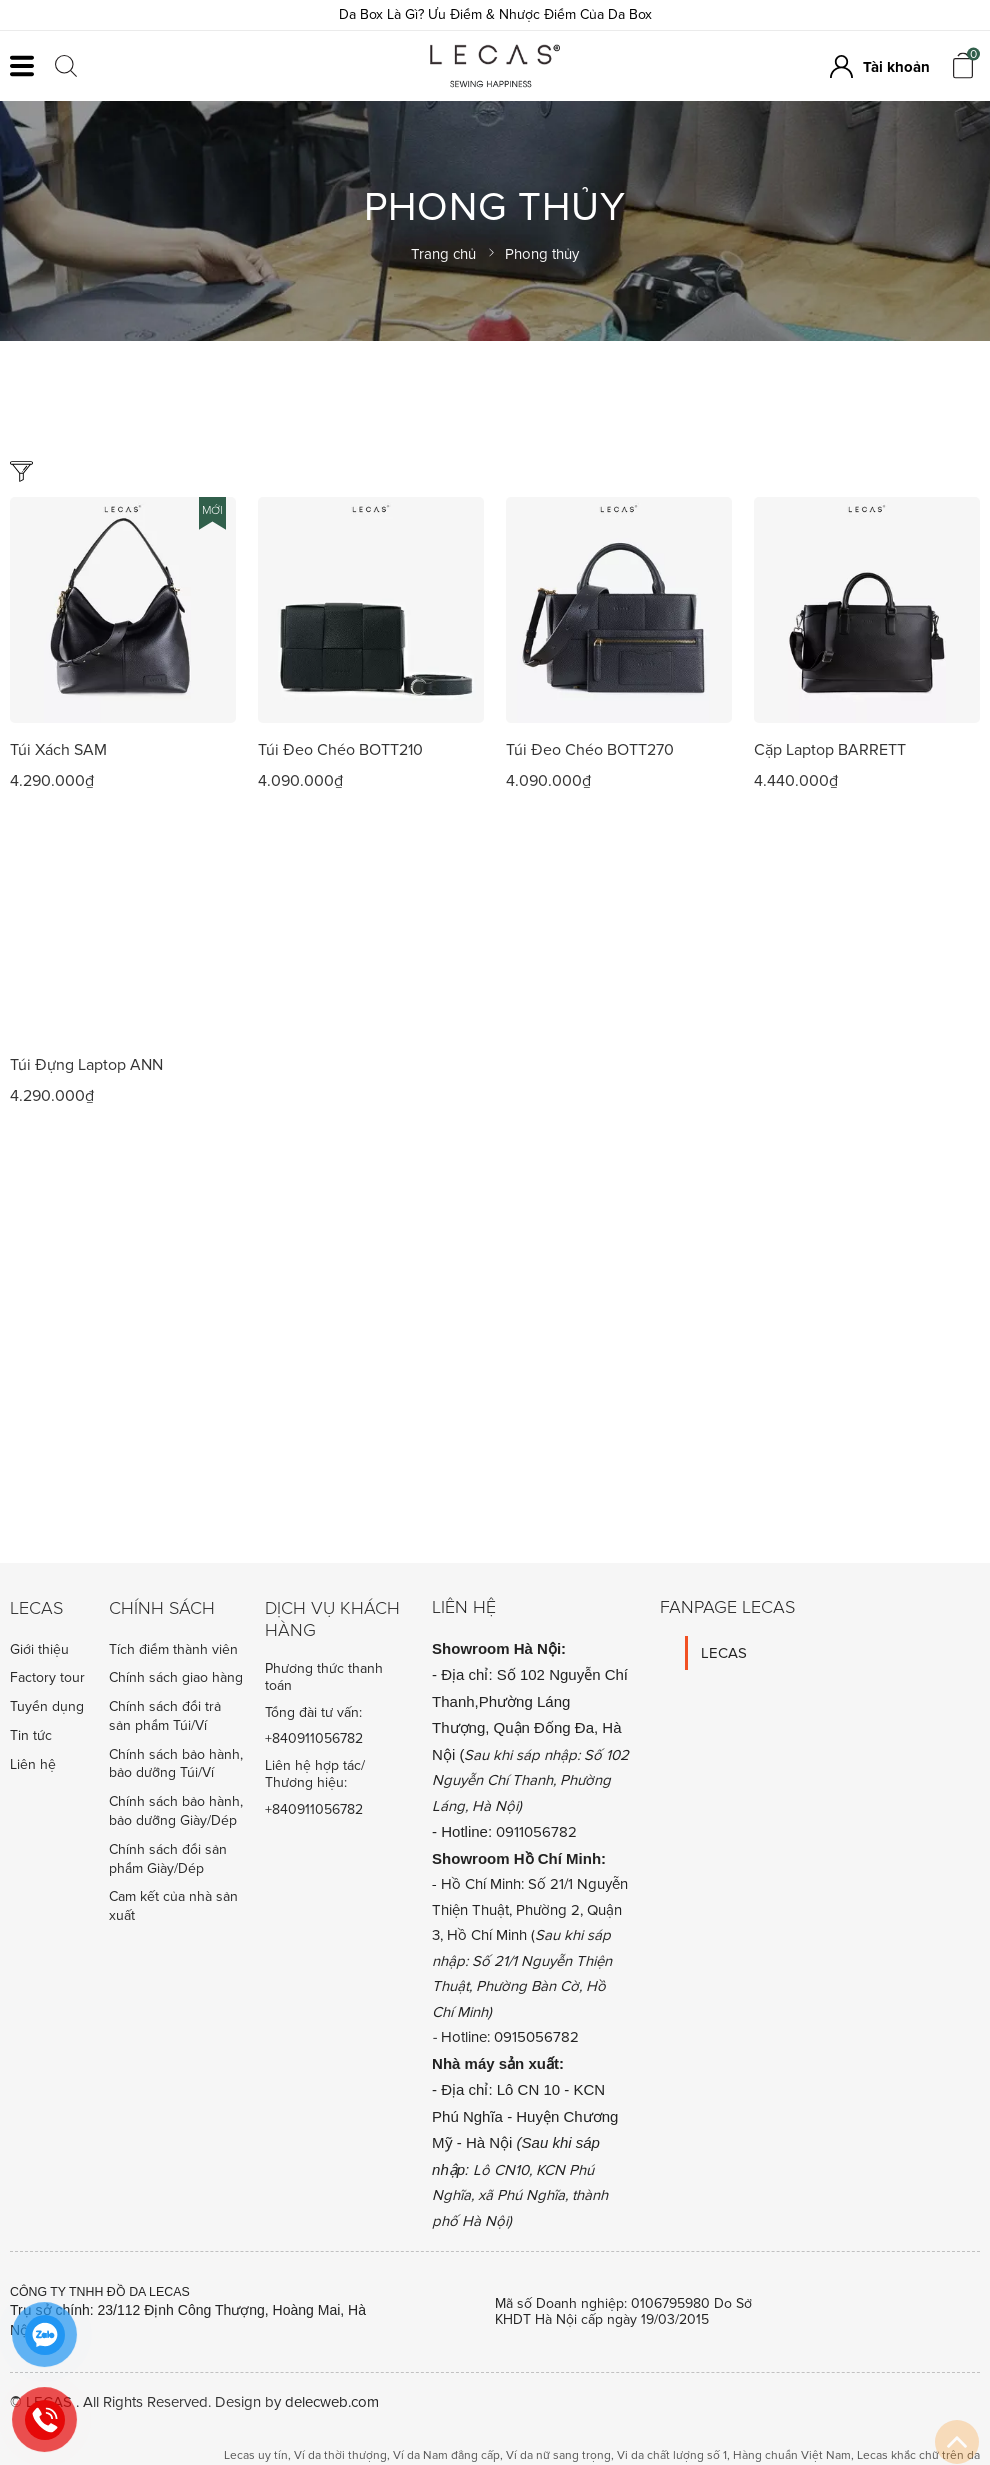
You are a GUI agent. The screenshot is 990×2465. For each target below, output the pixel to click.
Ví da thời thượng (340, 2455)
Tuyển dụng (47, 1706)
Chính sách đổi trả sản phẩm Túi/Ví (165, 1716)
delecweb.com (332, 2402)
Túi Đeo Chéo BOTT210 (340, 750)
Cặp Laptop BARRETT (830, 750)
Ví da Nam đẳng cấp (446, 2455)
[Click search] (66, 66)
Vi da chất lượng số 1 (672, 2455)
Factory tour (47, 1677)
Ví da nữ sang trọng (558, 2455)
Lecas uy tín (256, 2455)
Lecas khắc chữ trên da (918, 2455)
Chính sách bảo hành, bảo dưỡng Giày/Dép (176, 1811)
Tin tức (31, 1735)
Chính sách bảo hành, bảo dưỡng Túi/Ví (176, 1764)
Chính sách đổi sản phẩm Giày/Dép (168, 1859)
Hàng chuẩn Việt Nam (792, 2455)
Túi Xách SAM (58, 750)
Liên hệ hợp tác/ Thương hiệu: (315, 1774)
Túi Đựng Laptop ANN (86, 1065)
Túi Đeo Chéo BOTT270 (590, 750)
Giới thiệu (39, 1649)
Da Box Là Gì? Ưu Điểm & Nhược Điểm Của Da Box (495, 14)
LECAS (724, 1653)
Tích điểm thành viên (173, 1649)
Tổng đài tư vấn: (313, 1713)
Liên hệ (33, 1764)
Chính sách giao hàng (176, 1677)
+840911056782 (314, 1739)
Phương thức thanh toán (324, 1677)
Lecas (36, 1608)
